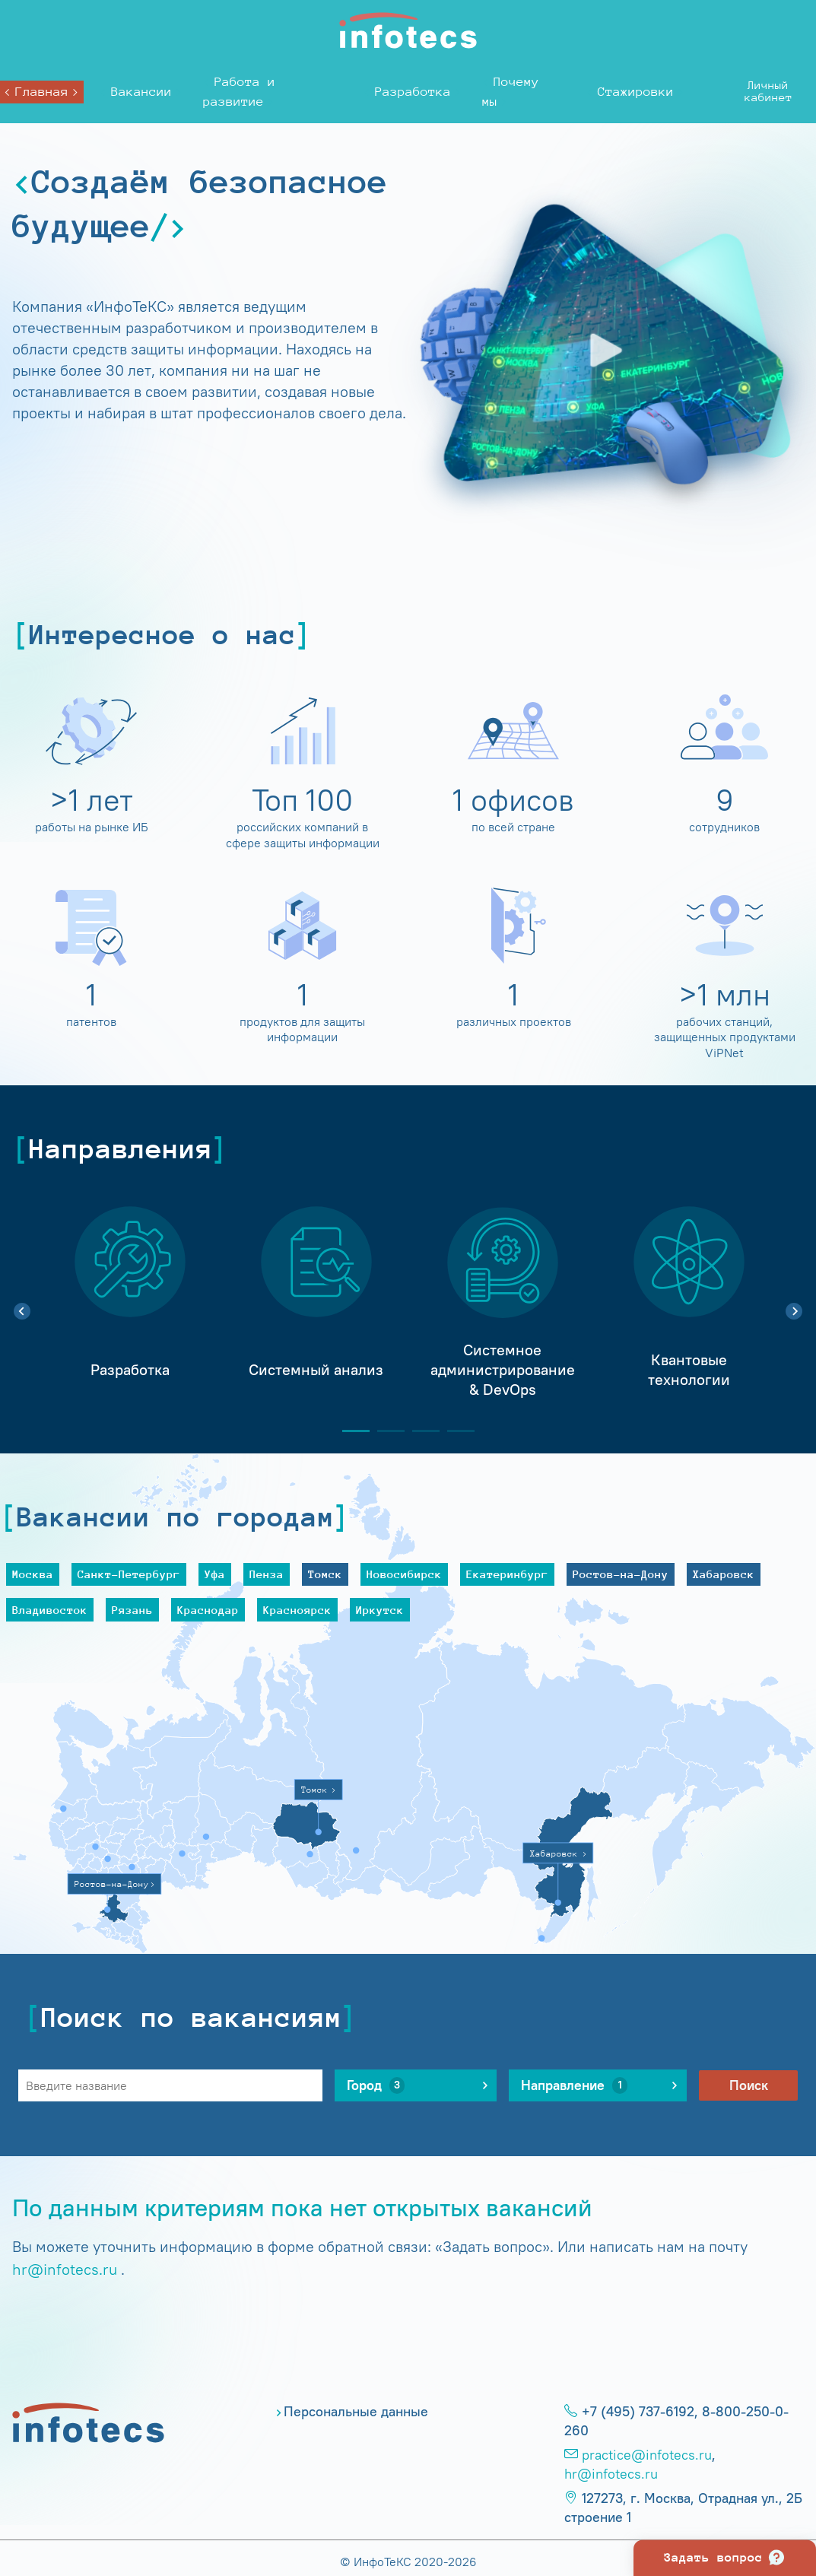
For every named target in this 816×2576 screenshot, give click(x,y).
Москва (32, 1574)
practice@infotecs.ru (647, 2455)
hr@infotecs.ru (64, 2269)
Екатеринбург (507, 1574)
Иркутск (380, 1609)
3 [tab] (419, 1431)
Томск (325, 1574)
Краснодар (208, 1609)
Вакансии (141, 91)
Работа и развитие (239, 92)
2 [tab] (384, 1431)
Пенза (266, 1574)
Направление (574, 2085)
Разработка (413, 91)
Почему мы (510, 92)
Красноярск (297, 1609)
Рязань (132, 1609)
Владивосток (49, 1609)
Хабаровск (723, 1574)
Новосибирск (404, 1574)
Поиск (748, 2085)
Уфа (215, 1574)
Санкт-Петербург (129, 1574)
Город (376, 2085)
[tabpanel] (130, 1303)
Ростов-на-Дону (620, 1574)
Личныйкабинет (768, 90)
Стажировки (636, 91)
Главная (41, 91)
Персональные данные (356, 2411)
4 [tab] (454, 1431)
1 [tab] (349, 1431)
